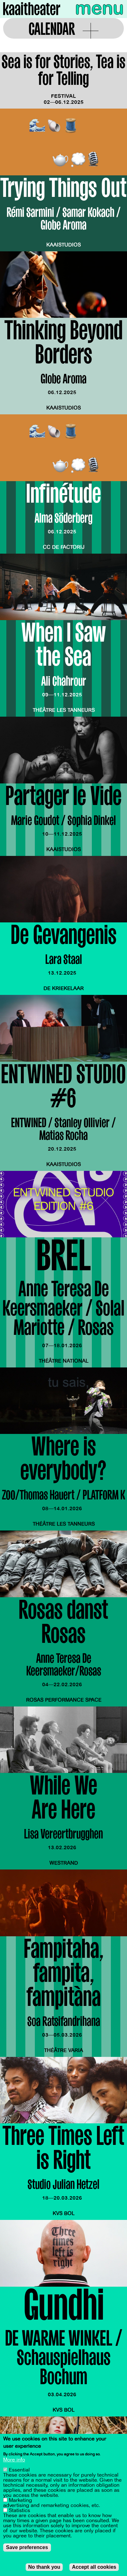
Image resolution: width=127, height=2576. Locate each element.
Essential (19, 2470)
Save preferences (27, 2547)
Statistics (19, 2510)
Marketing (20, 2500)
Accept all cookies (94, 2567)
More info (14, 2459)
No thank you (44, 2567)
